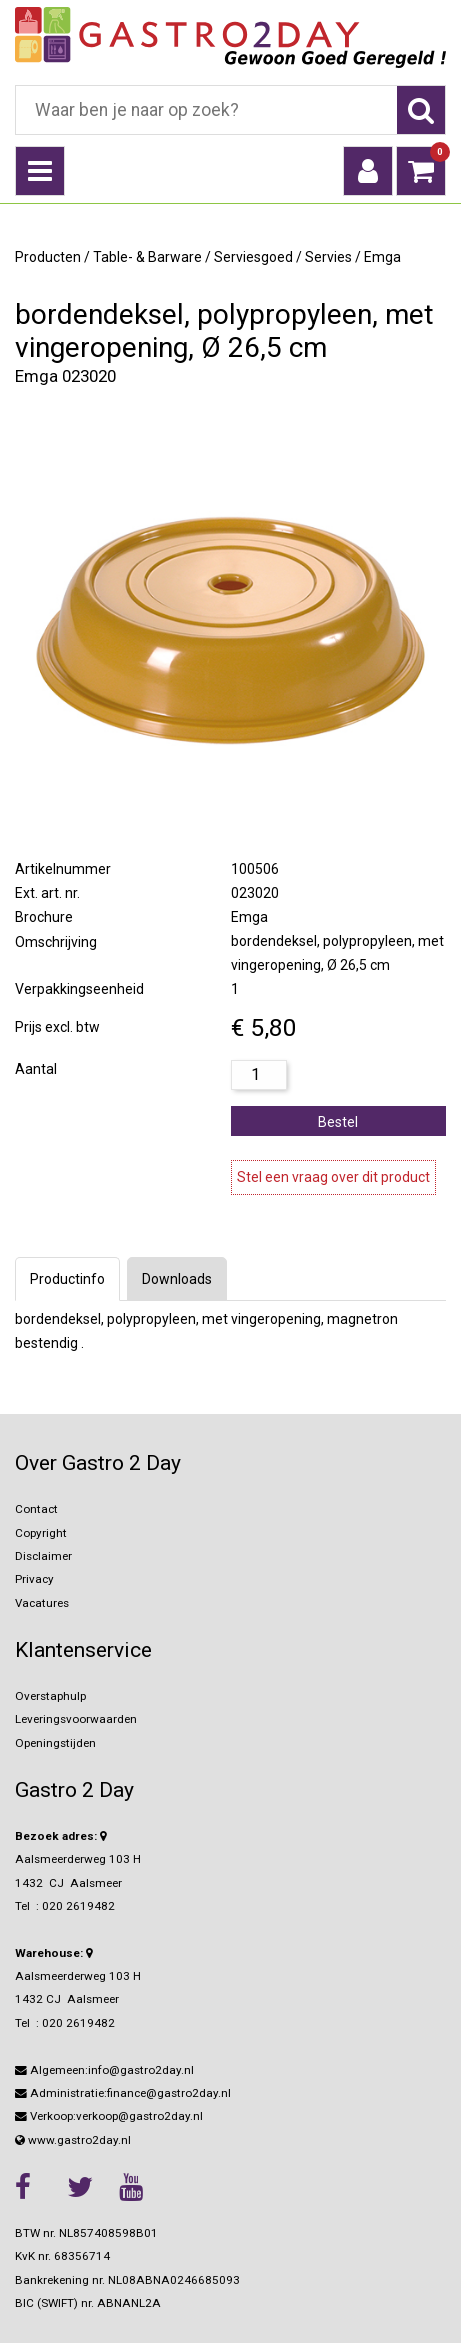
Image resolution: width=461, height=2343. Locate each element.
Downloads (177, 1279)
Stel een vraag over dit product (333, 1177)
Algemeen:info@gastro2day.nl (104, 2070)
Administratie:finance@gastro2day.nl (123, 2093)
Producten (48, 257)
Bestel (338, 1122)
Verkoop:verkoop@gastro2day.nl (109, 2116)
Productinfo (67, 1279)
